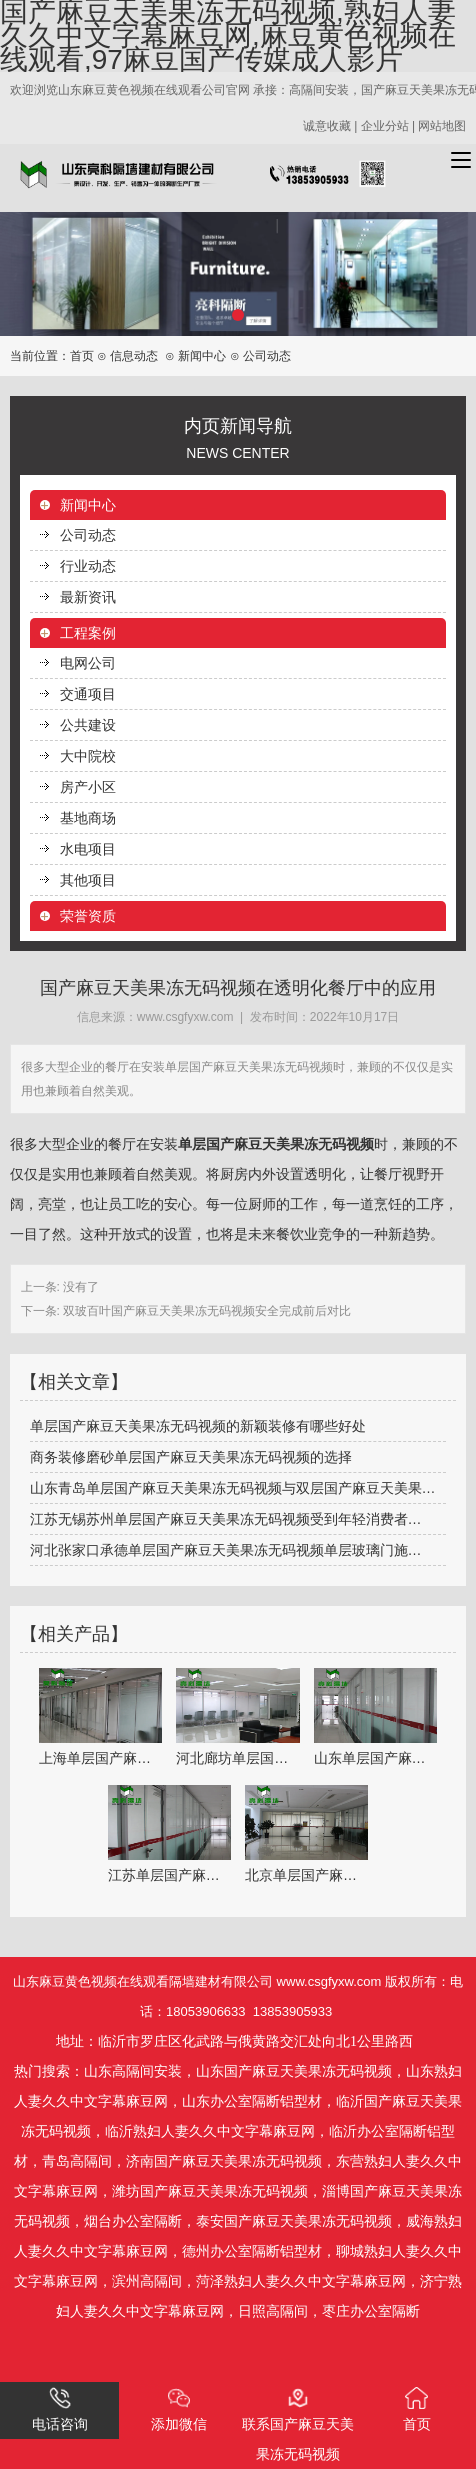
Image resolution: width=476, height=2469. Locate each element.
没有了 (79, 1287)
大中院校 (88, 756)
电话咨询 (60, 2409)
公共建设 (88, 725)
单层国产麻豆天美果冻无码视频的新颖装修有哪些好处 (198, 1426)
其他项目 (88, 880)
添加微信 (179, 2409)
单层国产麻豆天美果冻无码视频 (276, 1144)
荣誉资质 (88, 916)
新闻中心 (202, 356)
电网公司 (88, 663)
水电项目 (88, 849)
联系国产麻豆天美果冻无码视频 (298, 2424)
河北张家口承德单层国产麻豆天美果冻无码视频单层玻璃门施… (226, 1550)
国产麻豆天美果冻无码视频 (308, 2071)
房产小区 (88, 787)
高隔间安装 (147, 2071)
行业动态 (88, 566)
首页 (82, 356)
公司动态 (88, 535)
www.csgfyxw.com (185, 1017)
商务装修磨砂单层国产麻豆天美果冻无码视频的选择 (191, 1457)
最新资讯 (88, 597)
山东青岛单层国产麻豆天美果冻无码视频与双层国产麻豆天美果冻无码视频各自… (238, 1488)
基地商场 (88, 818)
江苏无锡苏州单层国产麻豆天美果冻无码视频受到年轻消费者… (226, 1519)
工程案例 (88, 633)
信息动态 (134, 356)
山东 (98, 2071)
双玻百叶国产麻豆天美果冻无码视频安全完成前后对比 (205, 1311)
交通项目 (88, 694)
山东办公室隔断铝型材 (252, 2101)
